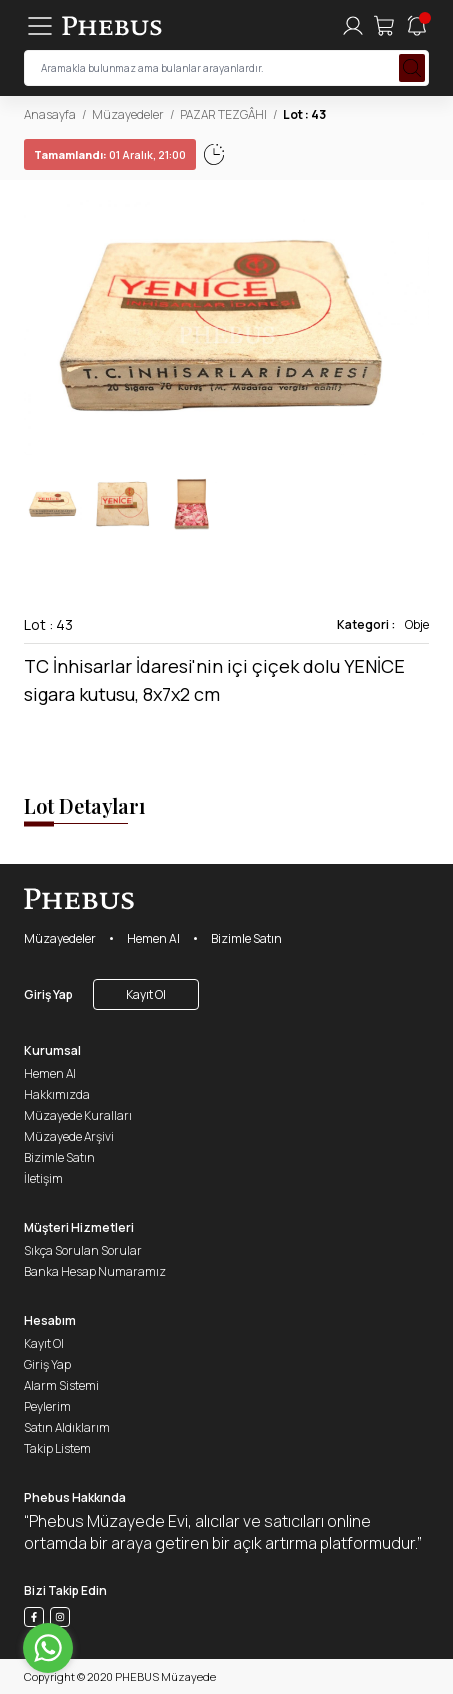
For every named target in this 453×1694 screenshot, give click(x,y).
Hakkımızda (57, 1094)
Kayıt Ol (146, 994)
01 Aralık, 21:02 (89, 154)
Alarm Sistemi (61, 1385)
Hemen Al (153, 938)
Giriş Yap (48, 994)
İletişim (43, 1178)
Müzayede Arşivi (69, 1136)
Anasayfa (50, 114)
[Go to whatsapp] (48, 1648)
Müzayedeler (128, 114)
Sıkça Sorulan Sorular (83, 1250)
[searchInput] (226, 68)
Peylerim (47, 1406)
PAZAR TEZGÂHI (223, 114)
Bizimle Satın (246, 938)
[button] (413, 327)
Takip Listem (57, 1448)
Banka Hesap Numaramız (95, 1271)
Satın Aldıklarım (67, 1427)
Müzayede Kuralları (78, 1115)
